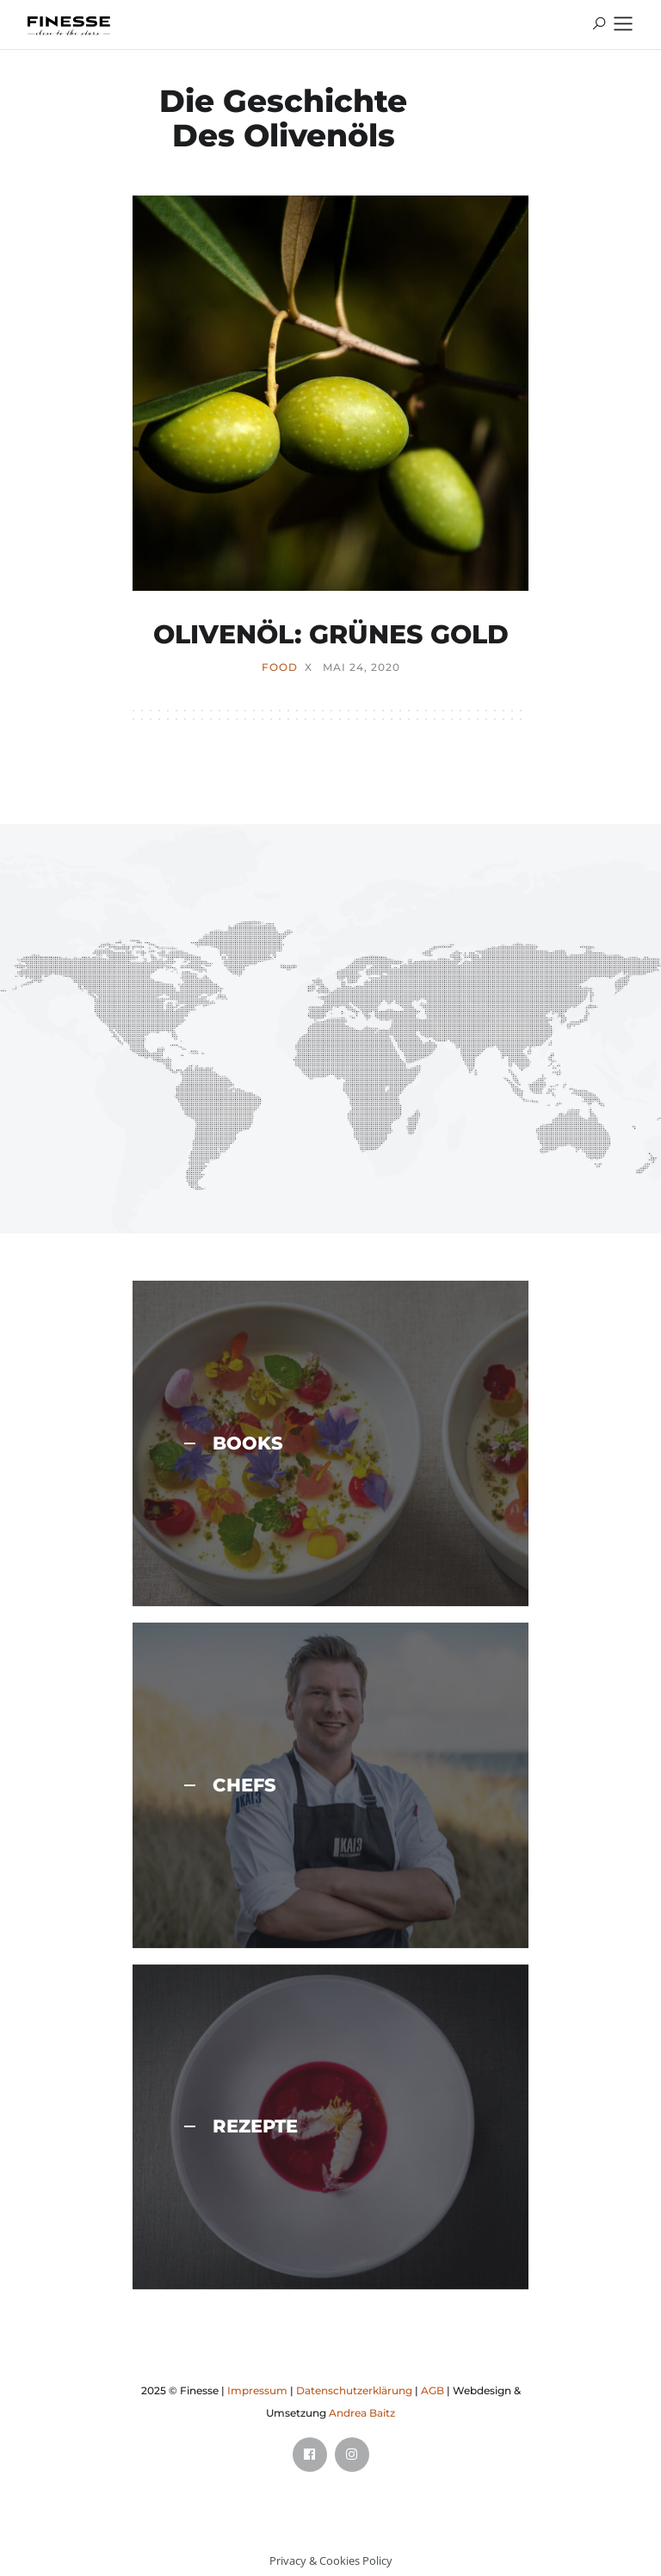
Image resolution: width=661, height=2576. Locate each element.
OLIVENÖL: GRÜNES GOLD (331, 634)
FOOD (280, 667)
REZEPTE (241, 2126)
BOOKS (233, 1443)
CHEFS (230, 1785)
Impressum (257, 2390)
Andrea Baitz (362, 2412)
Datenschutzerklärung (354, 2390)
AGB (432, 2390)
